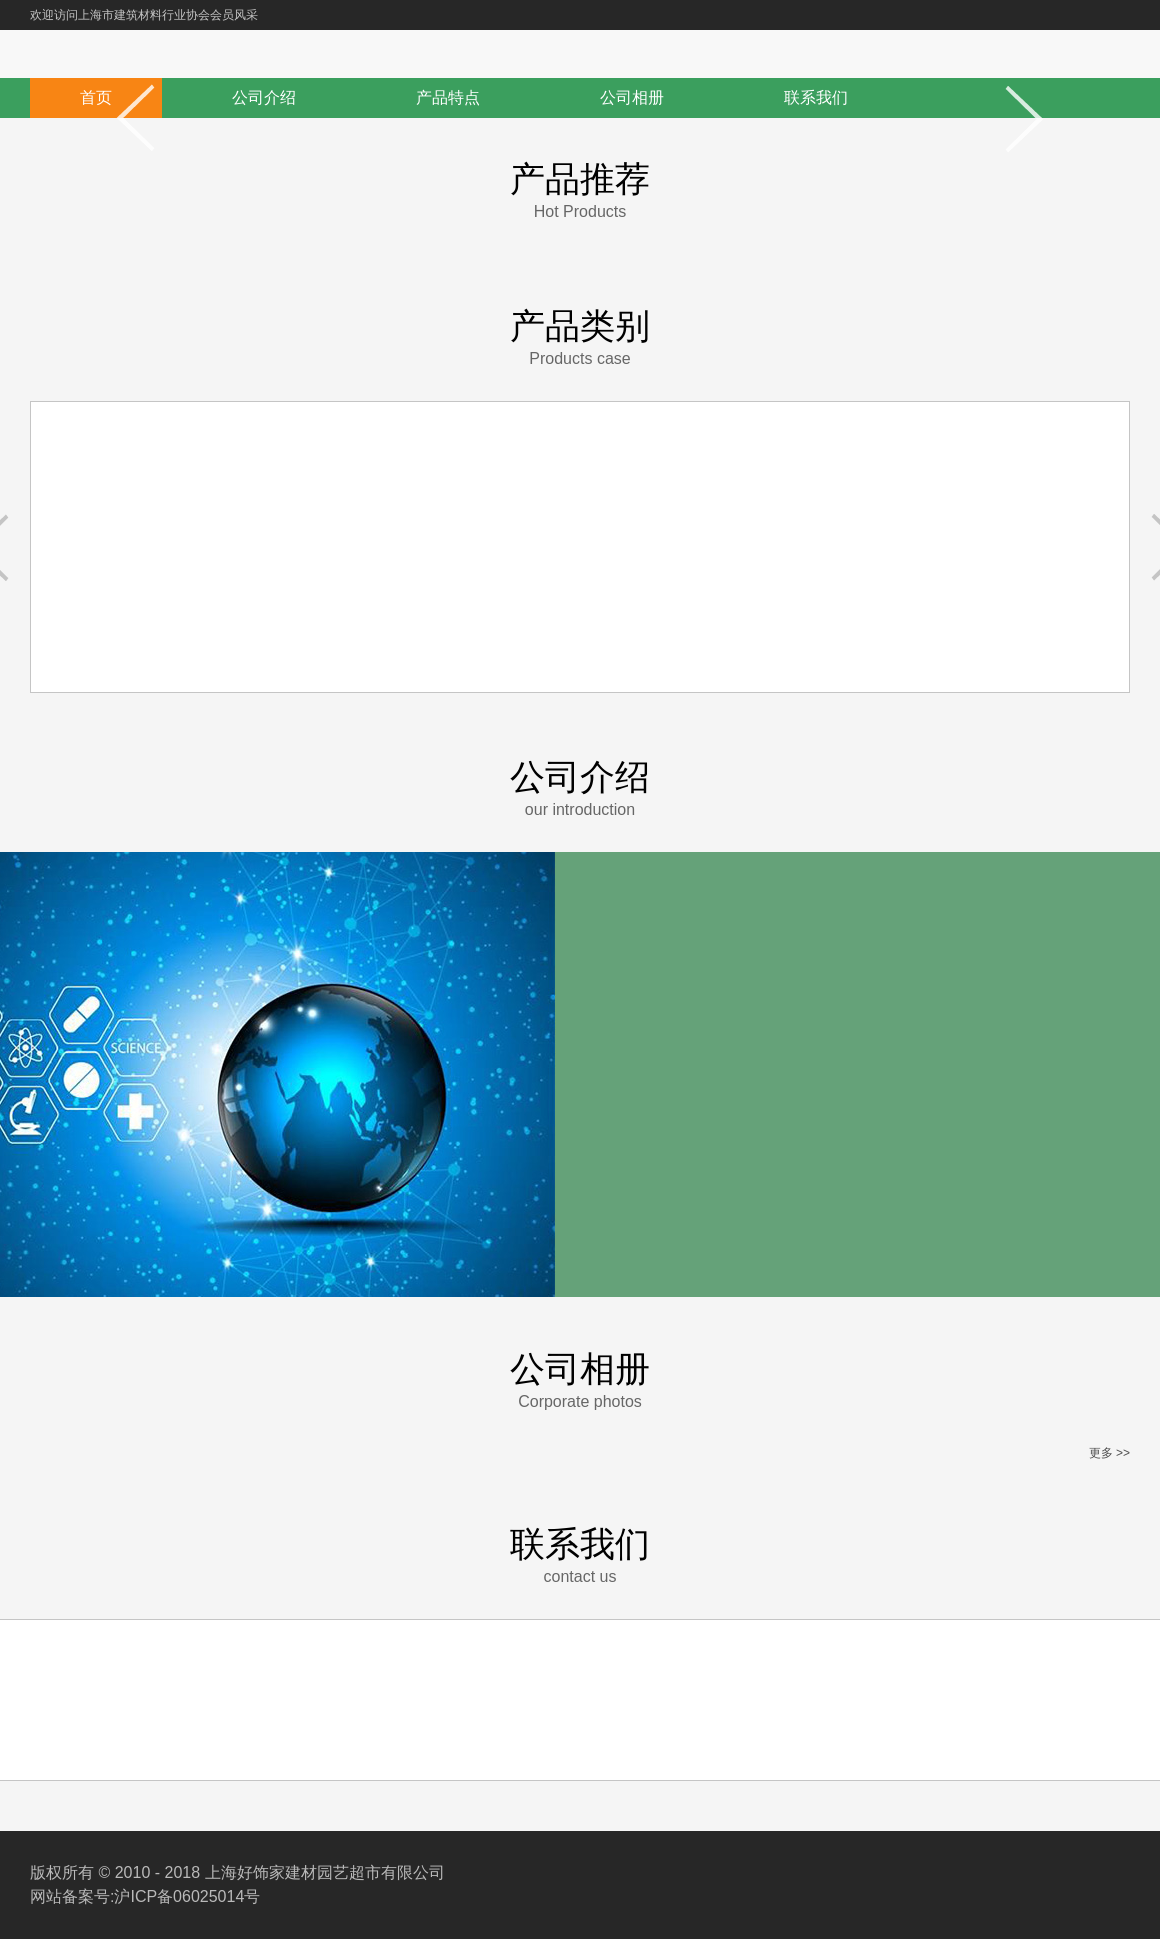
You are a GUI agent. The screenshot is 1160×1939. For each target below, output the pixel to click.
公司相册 (632, 97)
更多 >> (1109, 1453)
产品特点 (448, 97)
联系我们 (816, 97)
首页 (96, 97)
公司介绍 (264, 97)
